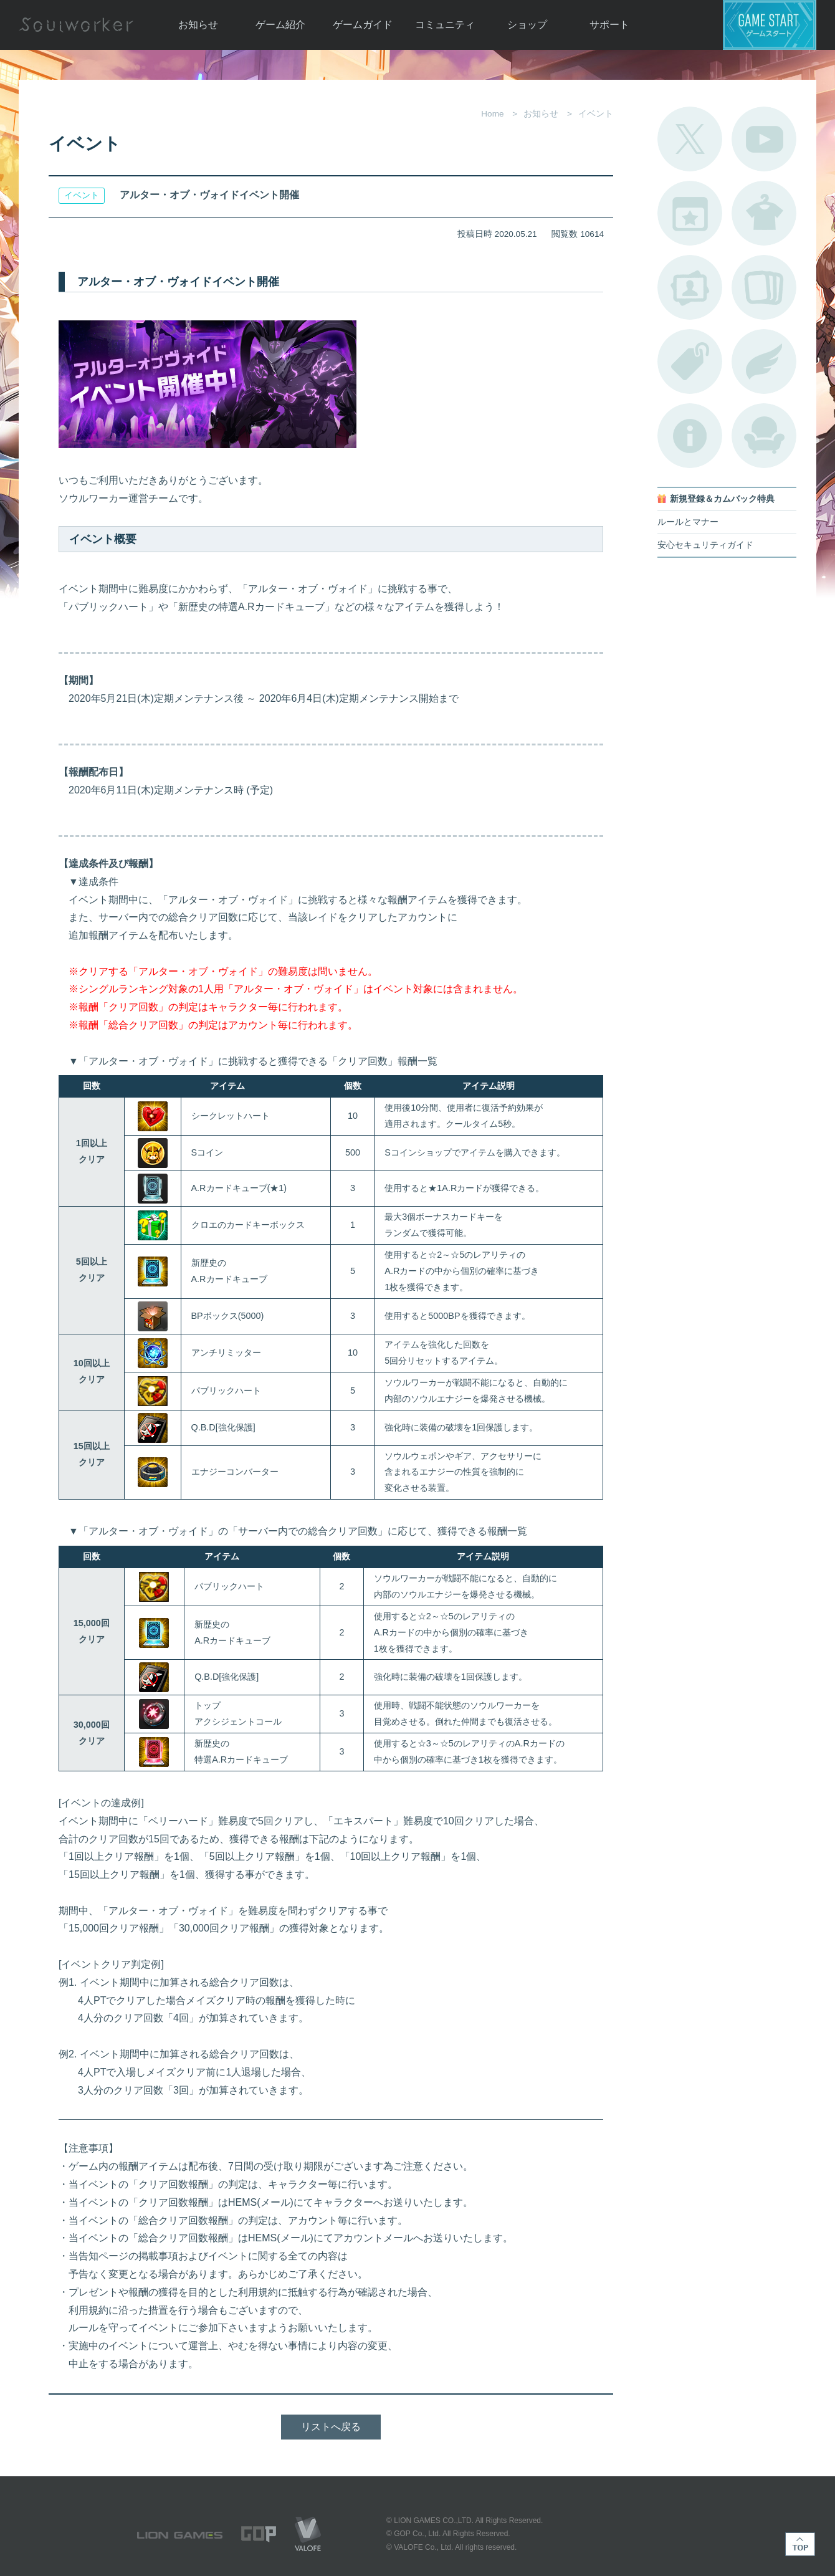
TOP (800, 2544)
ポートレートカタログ (689, 287)
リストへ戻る (331, 2426)
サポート (609, 24)
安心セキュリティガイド (705, 545)
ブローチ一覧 (764, 361)
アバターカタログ (764, 213)
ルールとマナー (687, 522)
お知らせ (198, 24)
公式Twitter (689, 139)
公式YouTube (764, 139)
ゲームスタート (769, 25)
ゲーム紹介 (280, 24)
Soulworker (76, 25)
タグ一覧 (689, 361)
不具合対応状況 (689, 435)
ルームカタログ (764, 435)
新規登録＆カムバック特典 (722, 499)
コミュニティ (445, 24)
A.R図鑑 (764, 287)
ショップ (527, 24)
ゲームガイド (363, 24)
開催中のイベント (689, 213)
